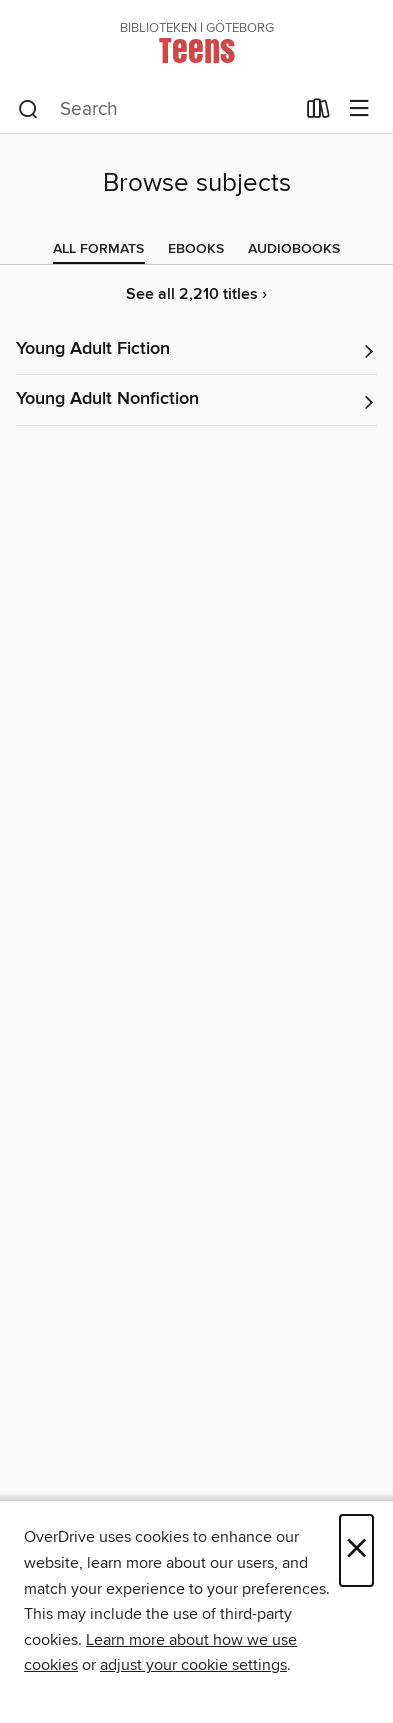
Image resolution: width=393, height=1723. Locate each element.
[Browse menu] (359, 109)
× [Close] (356, 1550)
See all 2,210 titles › (196, 294)
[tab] (98, 249)
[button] (196, 350)
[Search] (28, 110)
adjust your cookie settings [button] (193, 1665)
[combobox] (156, 110)
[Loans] (318, 113)
